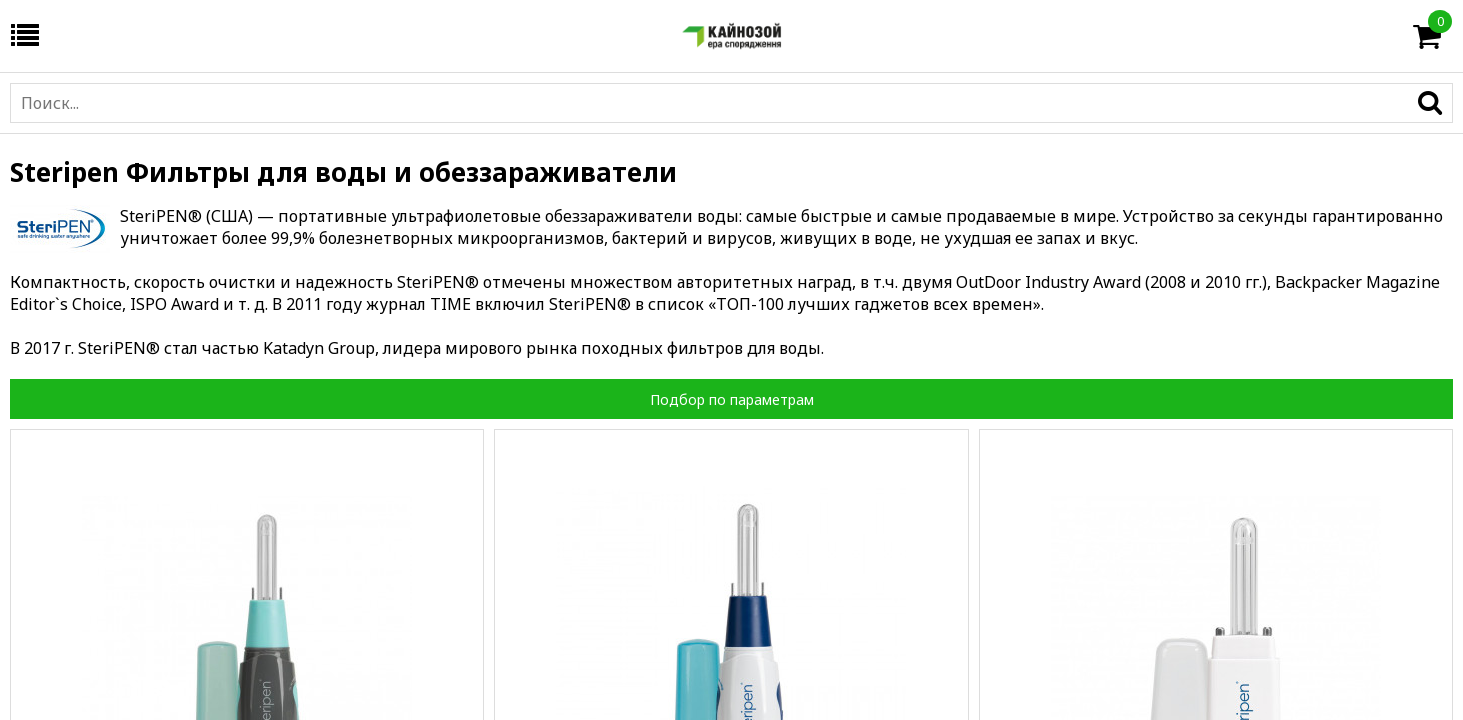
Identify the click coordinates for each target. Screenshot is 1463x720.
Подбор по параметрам (732, 399)
